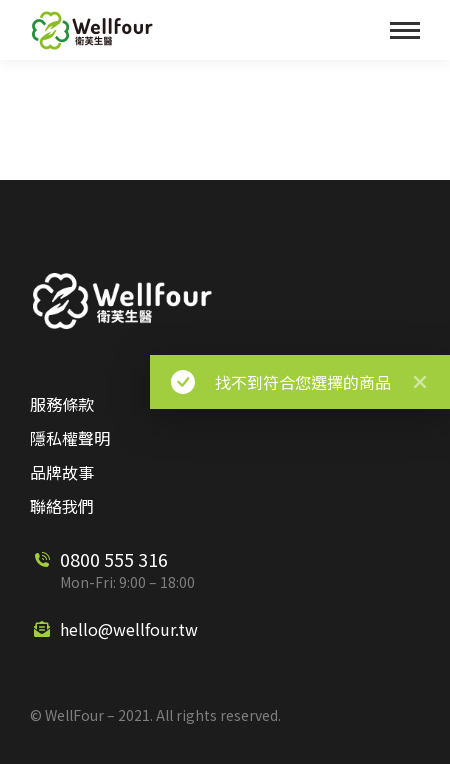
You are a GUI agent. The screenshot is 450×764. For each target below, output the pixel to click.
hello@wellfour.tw (129, 629)
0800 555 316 (114, 559)
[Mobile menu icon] (405, 30)
